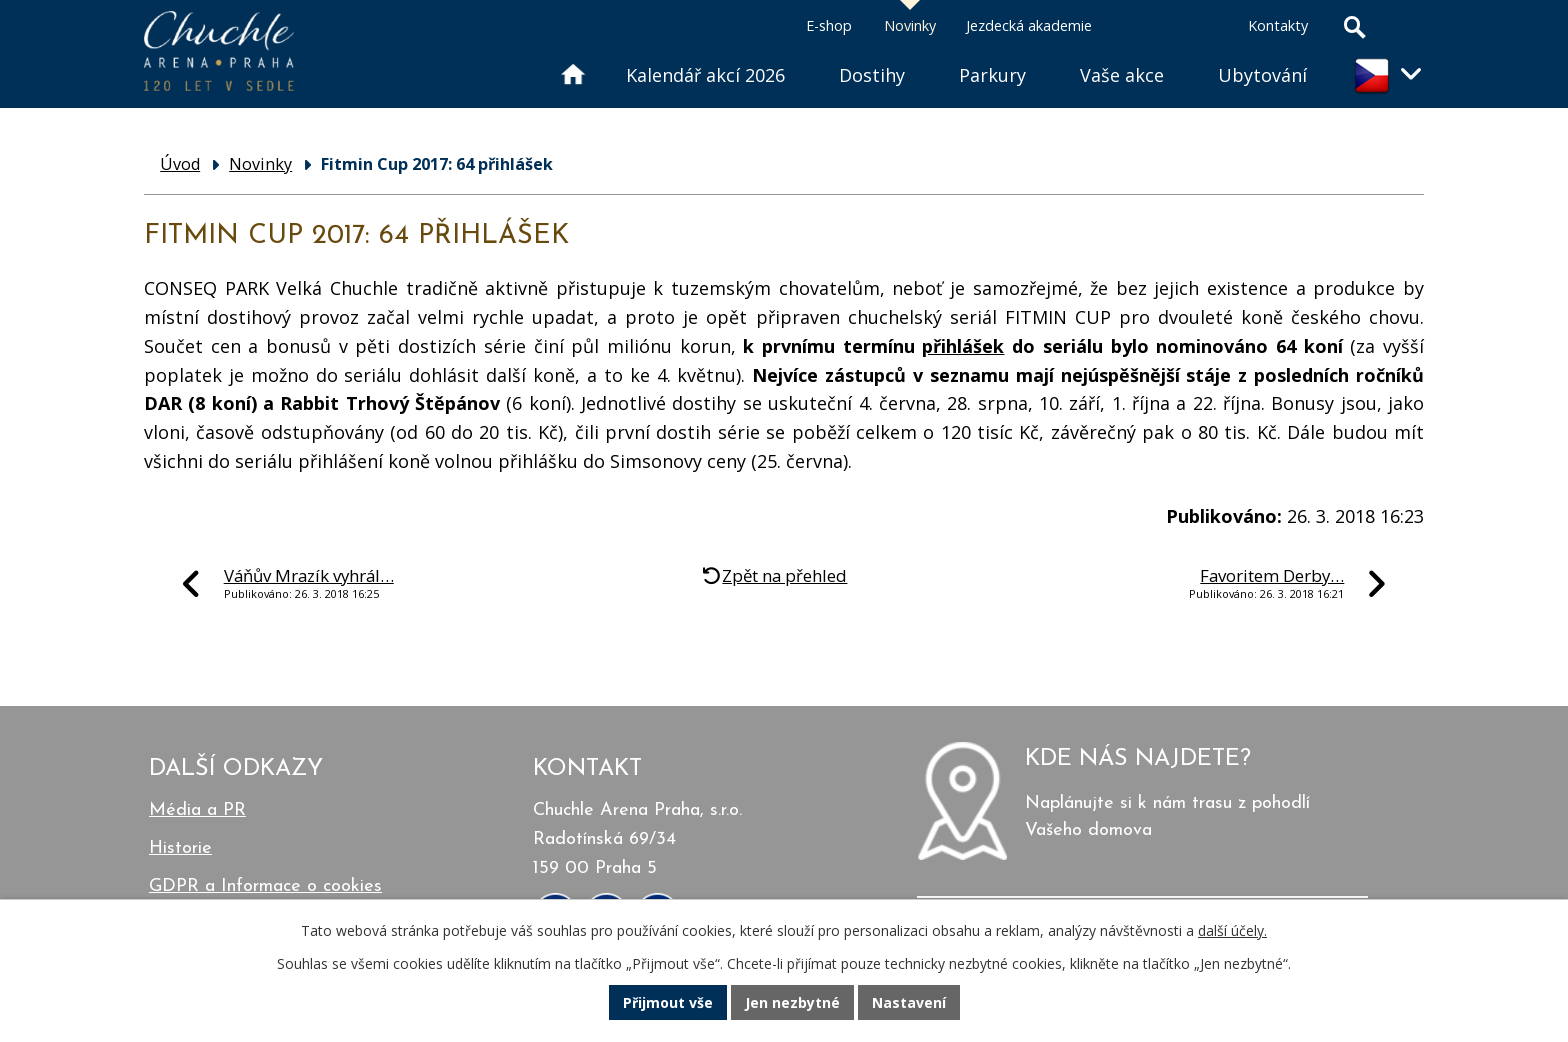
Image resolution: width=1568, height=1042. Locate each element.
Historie (180, 848)
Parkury (992, 75)
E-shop (829, 25)
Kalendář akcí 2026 (705, 75)
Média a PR (197, 810)
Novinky (910, 25)
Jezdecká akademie (1029, 25)
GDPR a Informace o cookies (265, 886)
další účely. (1232, 930)
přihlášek (963, 346)
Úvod (572, 50)
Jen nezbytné (792, 1002)
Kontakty (1278, 25)
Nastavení (909, 1002)
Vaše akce (1122, 75)
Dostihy (872, 75)
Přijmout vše (668, 1002)
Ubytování (1262, 75)
